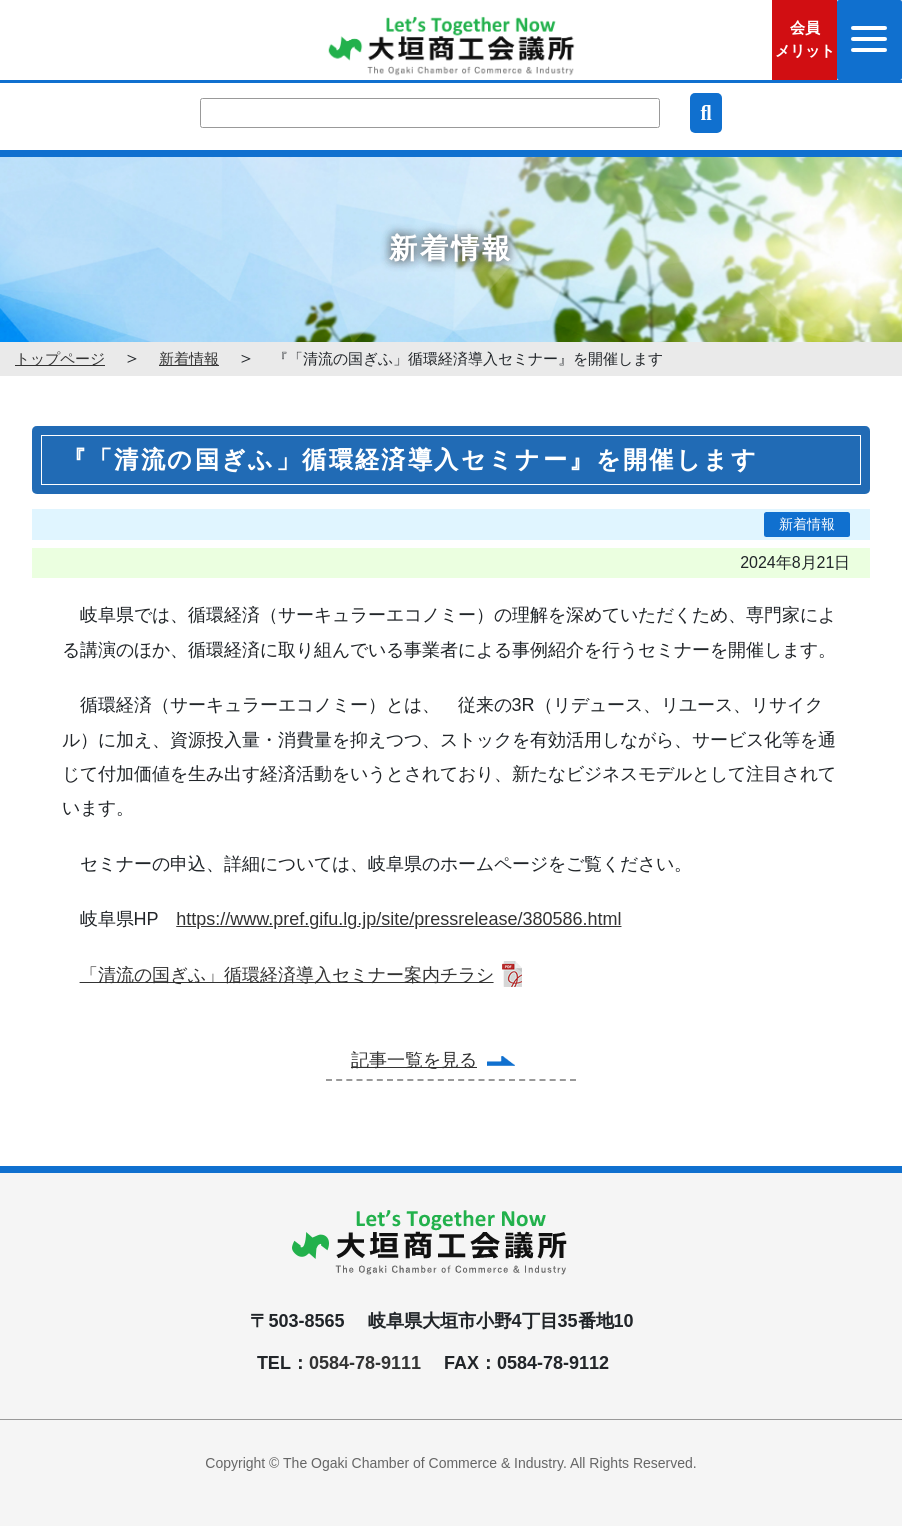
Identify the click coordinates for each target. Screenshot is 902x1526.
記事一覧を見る (414, 1060)
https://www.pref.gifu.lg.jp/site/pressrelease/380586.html (398, 919)
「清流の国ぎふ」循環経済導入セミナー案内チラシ (287, 975)
